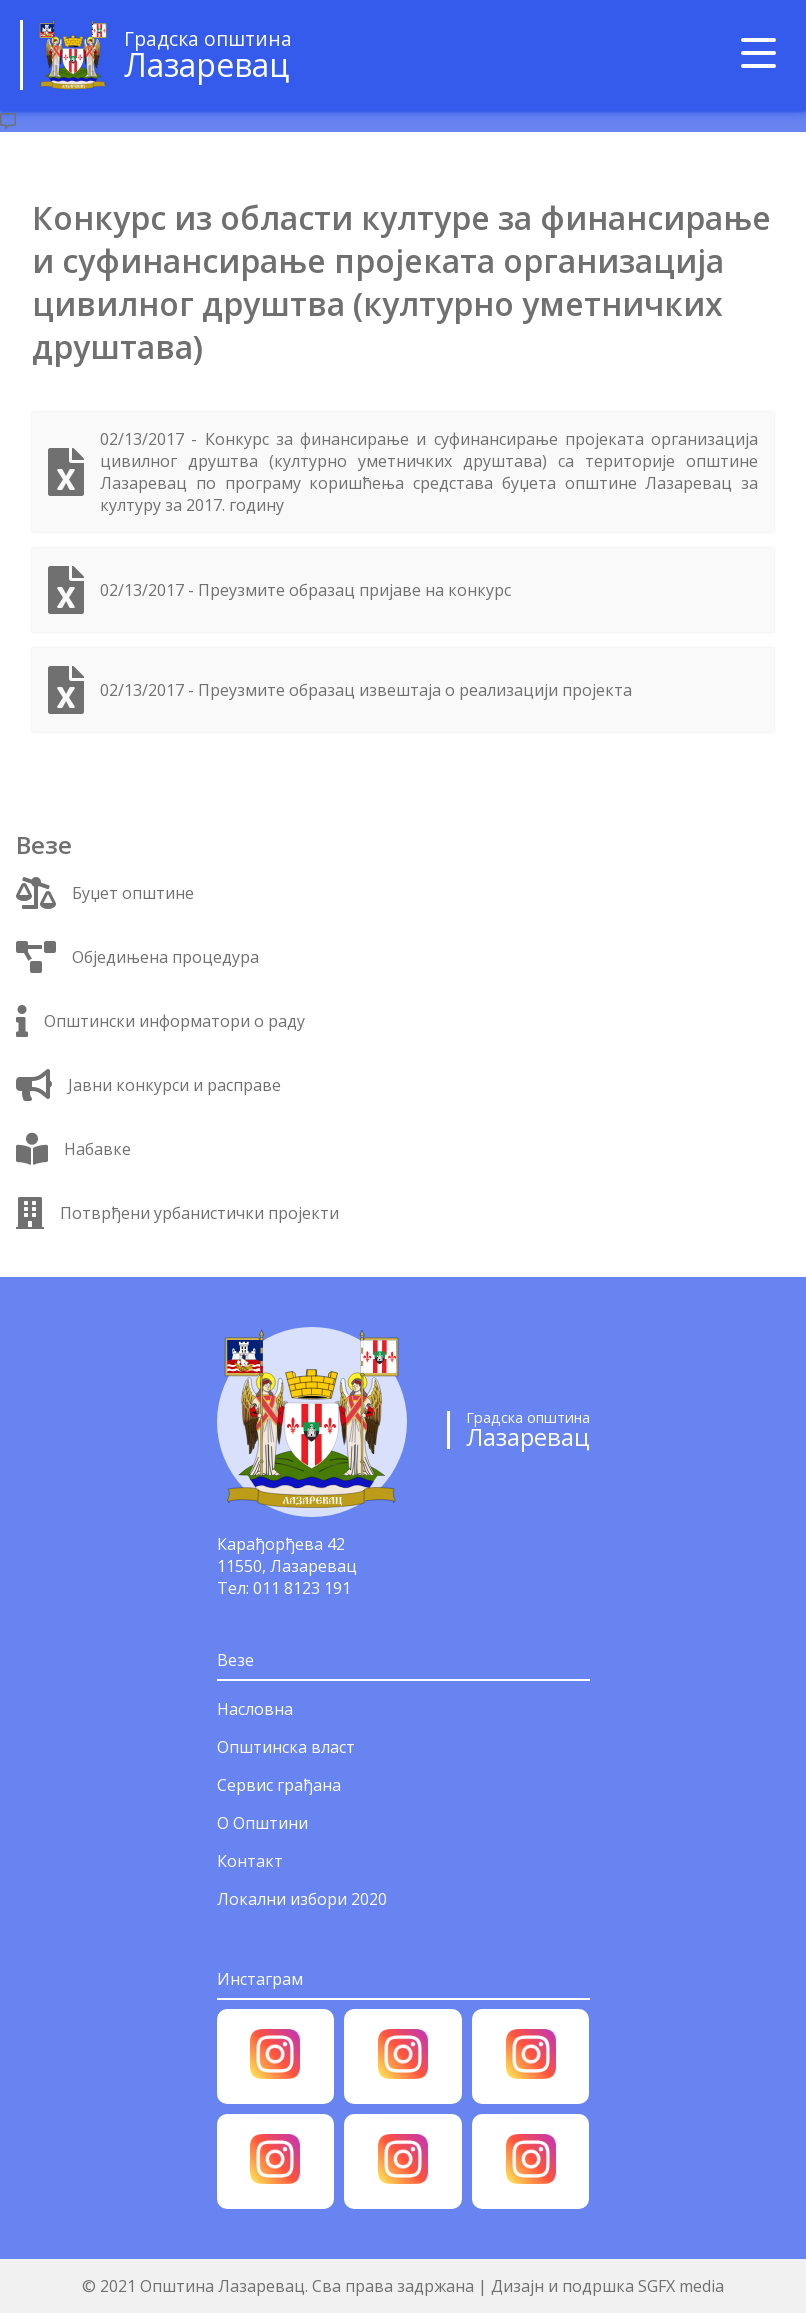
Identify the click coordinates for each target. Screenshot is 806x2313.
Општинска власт (286, 1747)
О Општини (262, 1823)
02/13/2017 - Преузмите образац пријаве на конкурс (305, 590)
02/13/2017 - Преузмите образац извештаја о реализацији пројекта (366, 690)
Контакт (250, 1861)
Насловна (255, 1709)
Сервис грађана (279, 1785)
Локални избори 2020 (302, 1899)
